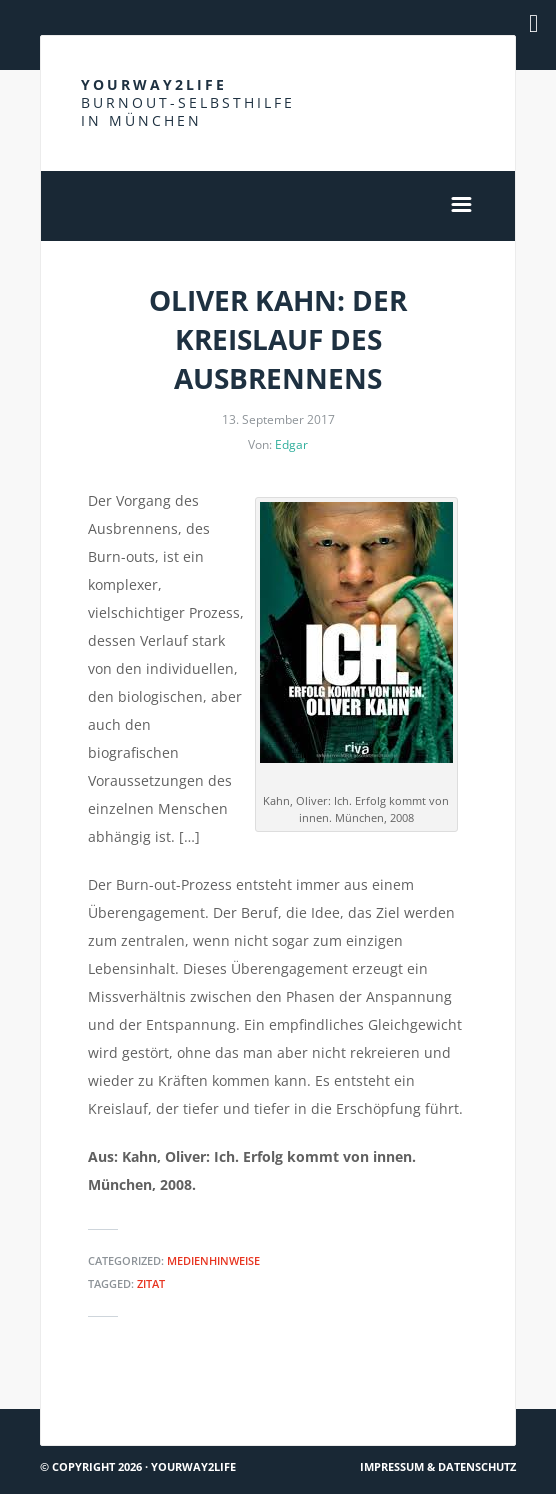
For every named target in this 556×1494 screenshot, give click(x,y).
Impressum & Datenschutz (438, 1466)
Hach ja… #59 (91, 1401)
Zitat (151, 1283)
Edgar (291, 444)
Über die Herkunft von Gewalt (405, 1401)
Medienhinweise (213, 1260)
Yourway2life (188, 102)
